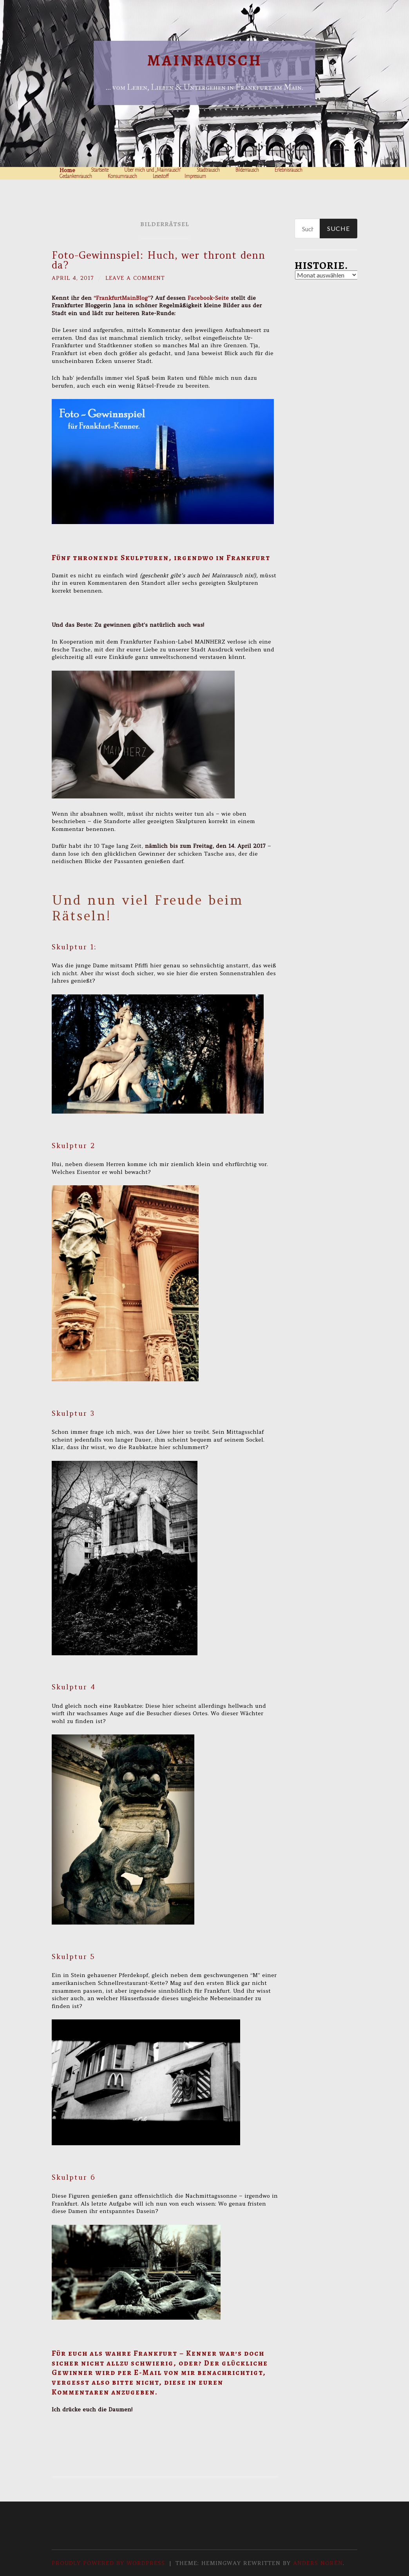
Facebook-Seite (208, 297)
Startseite (100, 170)
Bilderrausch (247, 170)
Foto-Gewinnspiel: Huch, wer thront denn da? (158, 260)
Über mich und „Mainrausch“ (152, 170)
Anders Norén (318, 2563)
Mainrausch (204, 60)
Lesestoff (161, 176)
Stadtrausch (208, 170)
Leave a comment (136, 277)
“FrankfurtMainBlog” (122, 297)
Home (67, 170)
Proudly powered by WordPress (108, 2563)
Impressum (195, 176)
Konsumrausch (122, 176)
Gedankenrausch (76, 176)
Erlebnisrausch (288, 170)
